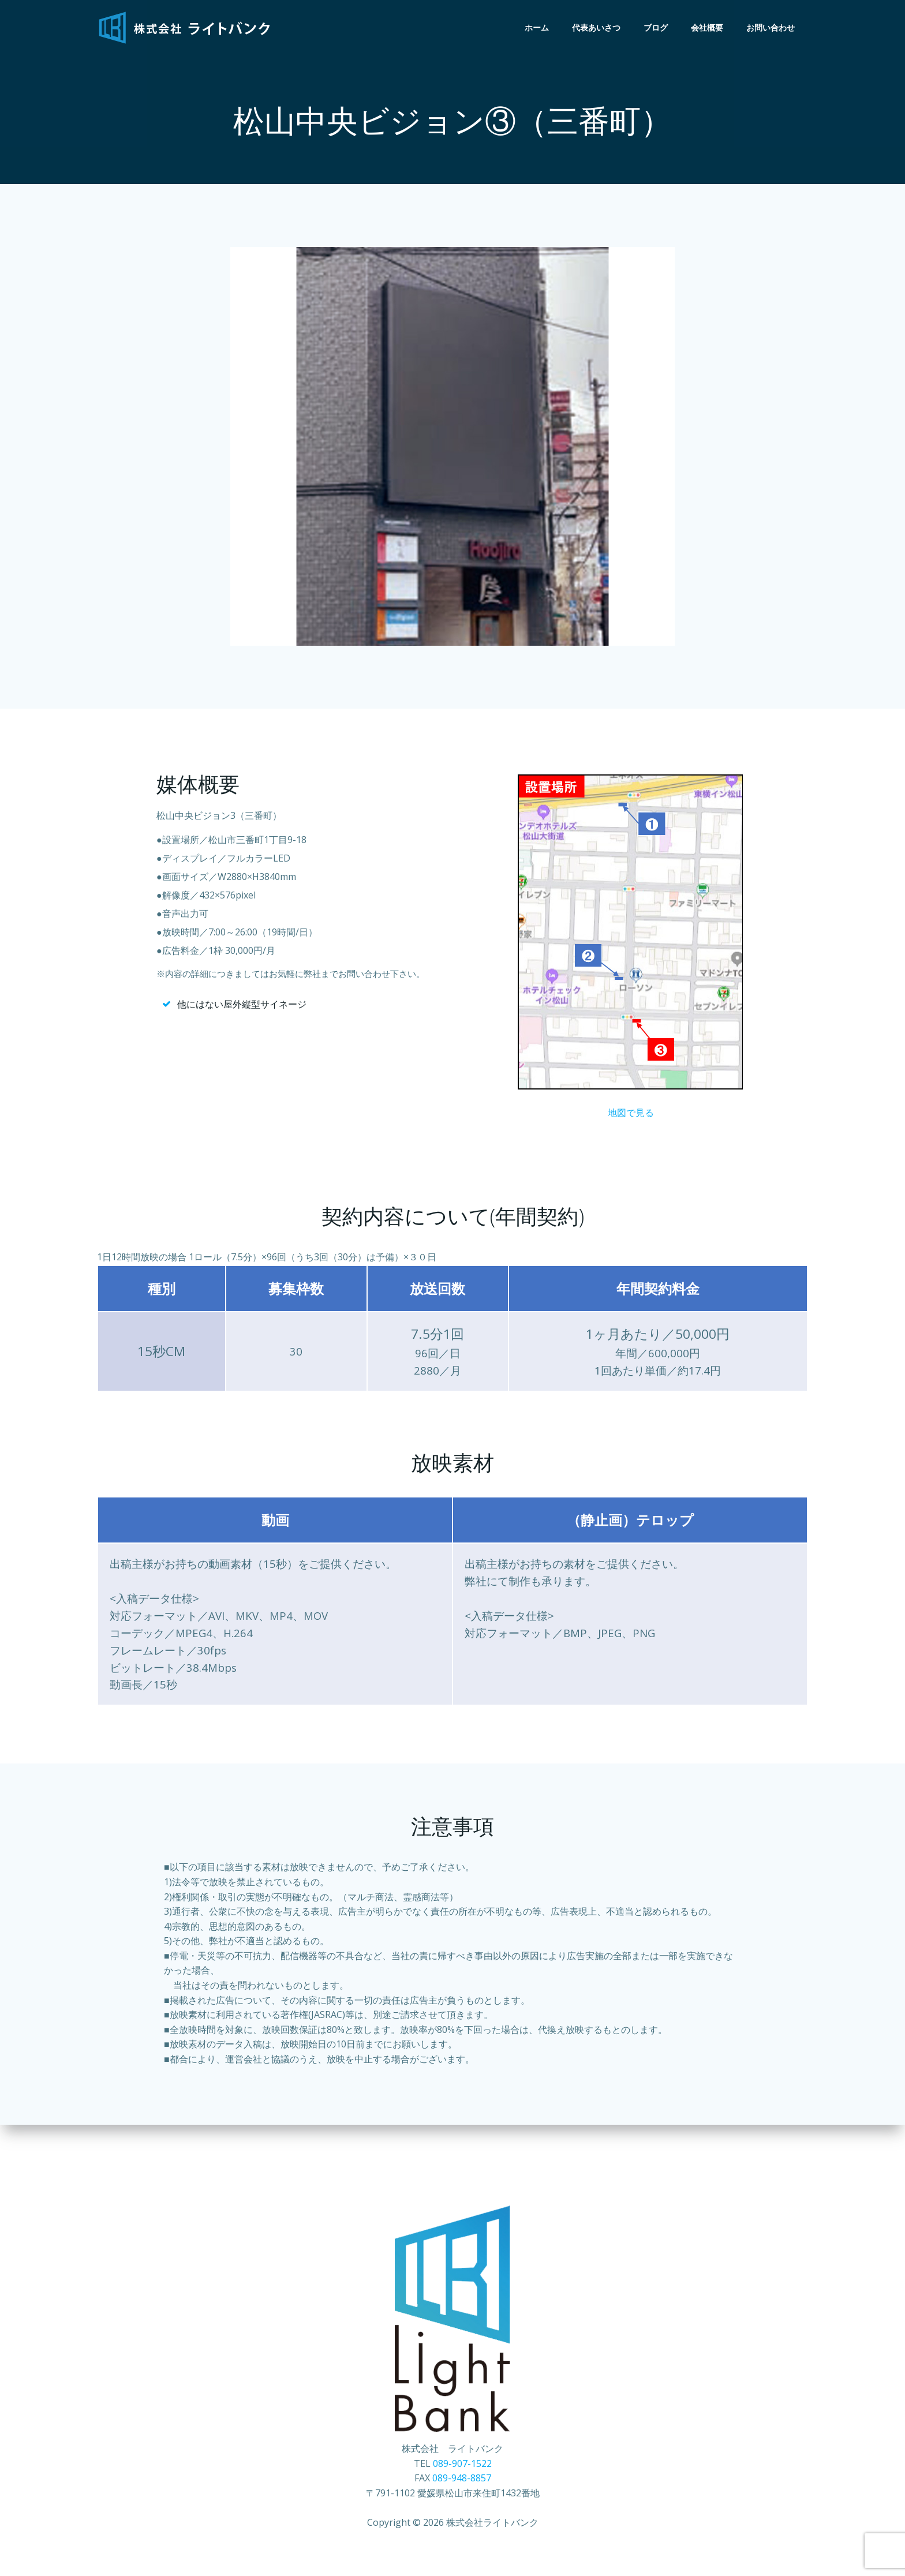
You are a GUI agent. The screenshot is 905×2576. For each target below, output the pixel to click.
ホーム (538, 28)
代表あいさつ (598, 28)
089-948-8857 (461, 2496)
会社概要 (709, 28)
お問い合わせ (772, 28)
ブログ (657, 28)
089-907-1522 (462, 2481)
